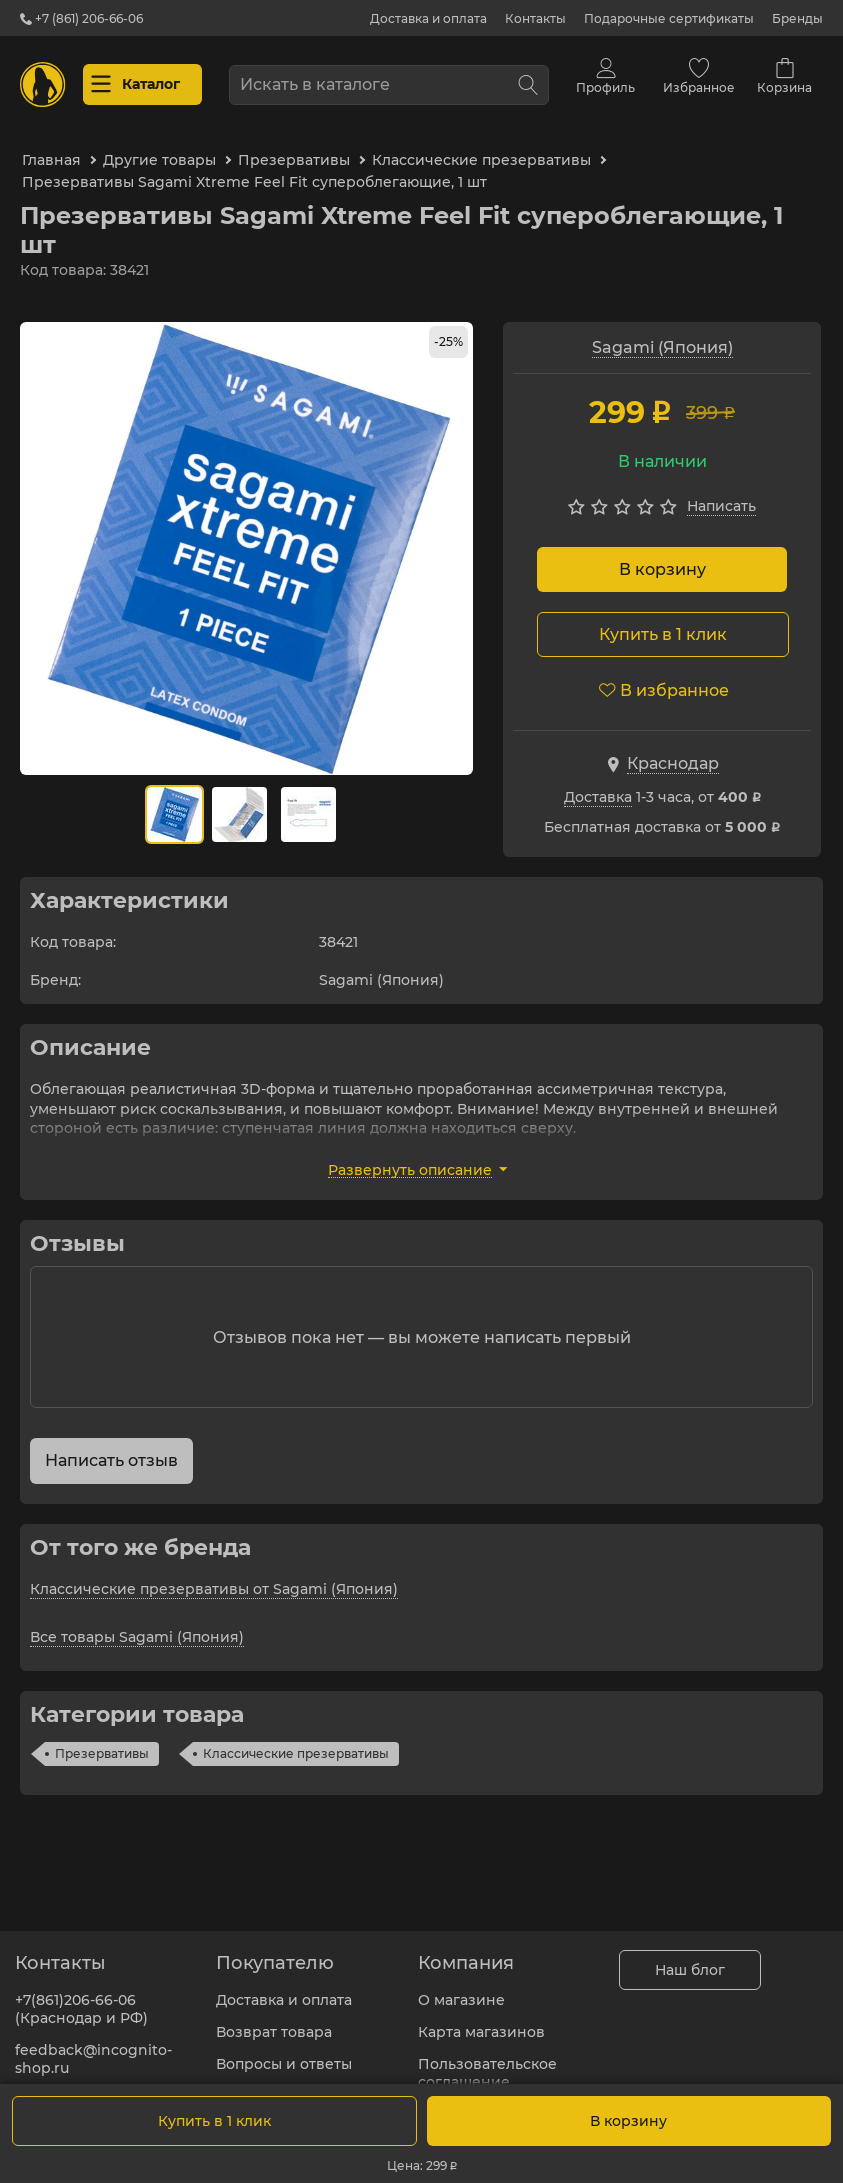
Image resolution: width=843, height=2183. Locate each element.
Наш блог (690, 1958)
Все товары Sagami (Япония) (137, 1625)
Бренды (797, 18)
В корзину (662, 557)
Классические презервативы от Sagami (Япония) (214, 1577)
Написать (721, 494)
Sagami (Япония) (662, 335)
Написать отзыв (111, 1448)
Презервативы (102, 1741)
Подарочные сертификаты (669, 18)
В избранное (664, 678)
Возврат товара (274, 2020)
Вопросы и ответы (284, 2052)
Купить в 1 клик (214, 2121)
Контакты (535, 18)
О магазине (461, 1988)
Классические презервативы (296, 1741)
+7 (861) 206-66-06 (81, 18)
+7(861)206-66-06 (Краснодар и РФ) (81, 1997)
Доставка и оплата (428, 18)
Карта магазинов (481, 2020)
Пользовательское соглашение (487, 2061)
